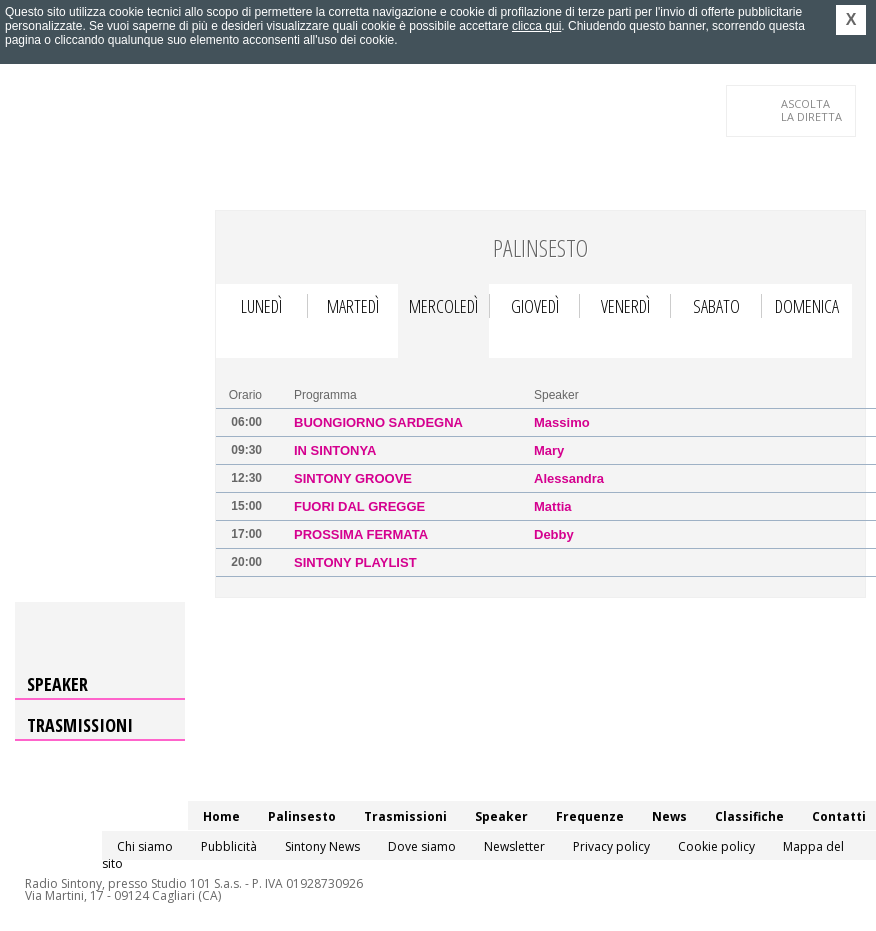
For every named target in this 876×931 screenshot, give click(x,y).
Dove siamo (422, 846)
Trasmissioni (80, 725)
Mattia (553, 506)
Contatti (839, 816)
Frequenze (590, 816)
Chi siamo (145, 846)
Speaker (57, 684)
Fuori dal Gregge (359, 506)
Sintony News (322, 846)
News (669, 816)
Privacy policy (611, 846)
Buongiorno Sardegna (378, 422)
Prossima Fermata (361, 534)
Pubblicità (229, 846)
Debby (554, 534)
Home (221, 816)
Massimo (562, 422)
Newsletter (514, 846)
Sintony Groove (353, 478)
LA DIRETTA (812, 110)
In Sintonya (335, 450)
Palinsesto (302, 816)
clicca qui (536, 26)
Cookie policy (716, 846)
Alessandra (569, 478)
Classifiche (749, 816)
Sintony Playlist (355, 562)
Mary (549, 450)
